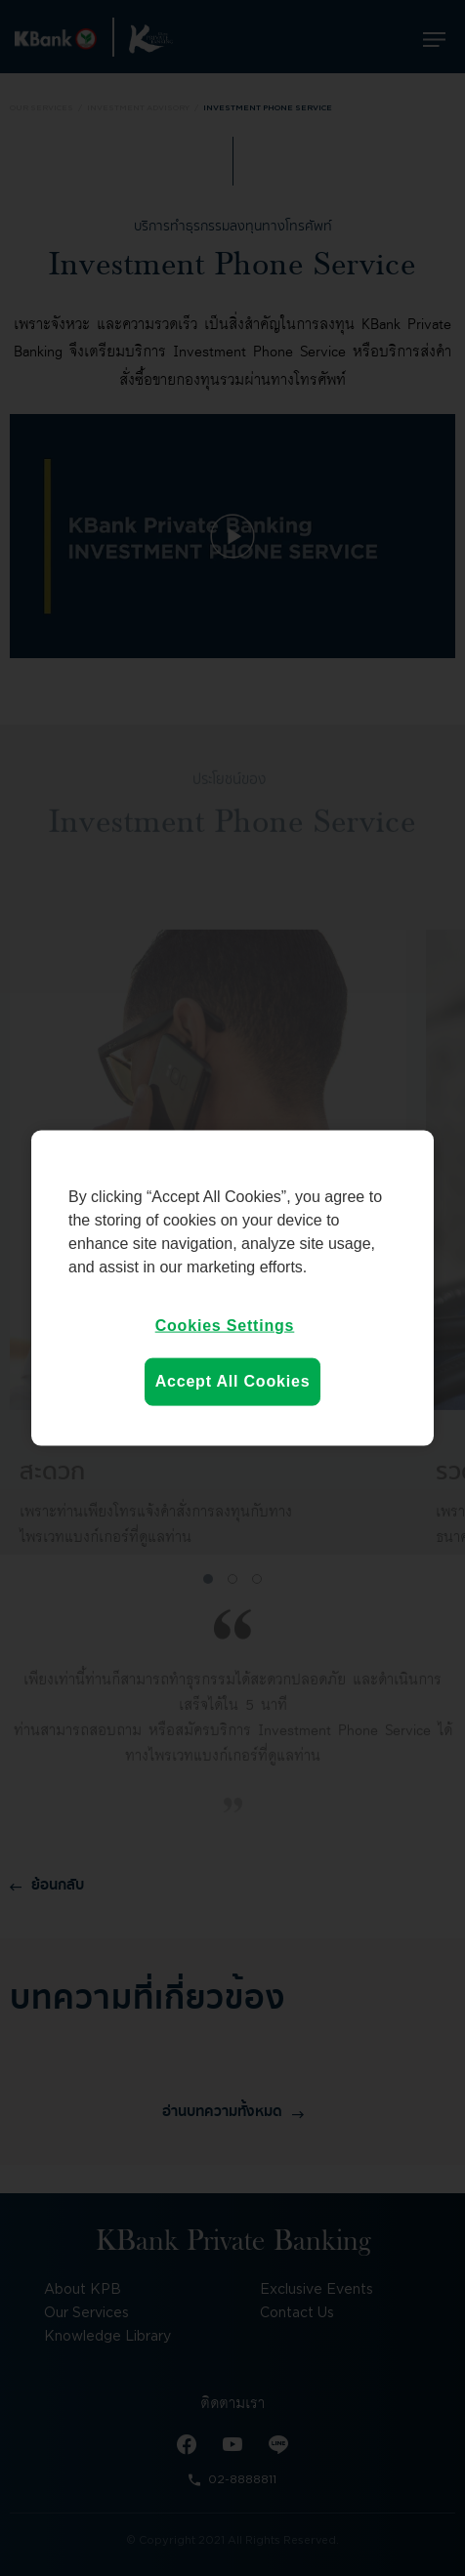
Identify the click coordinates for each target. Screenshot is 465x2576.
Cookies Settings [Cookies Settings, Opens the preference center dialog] (225, 1325)
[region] (232, 1288)
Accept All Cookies (233, 1381)
